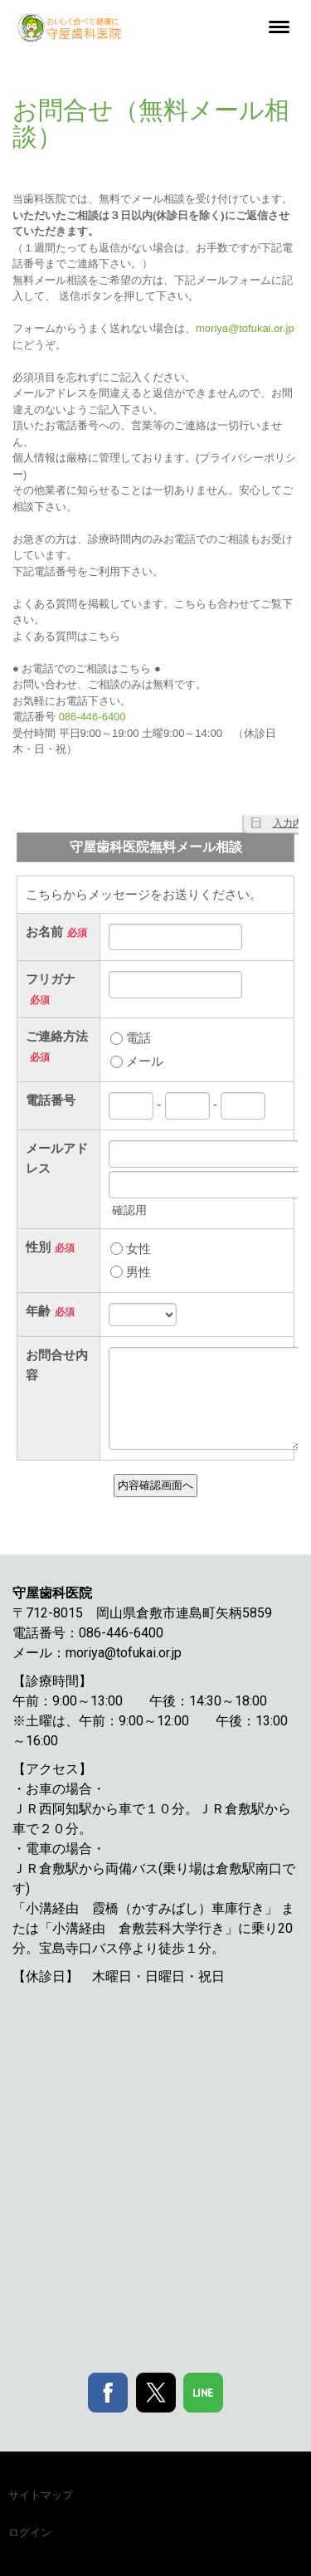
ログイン (29, 2532)
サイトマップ (40, 2495)
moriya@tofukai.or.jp (245, 328)
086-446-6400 (92, 716)
